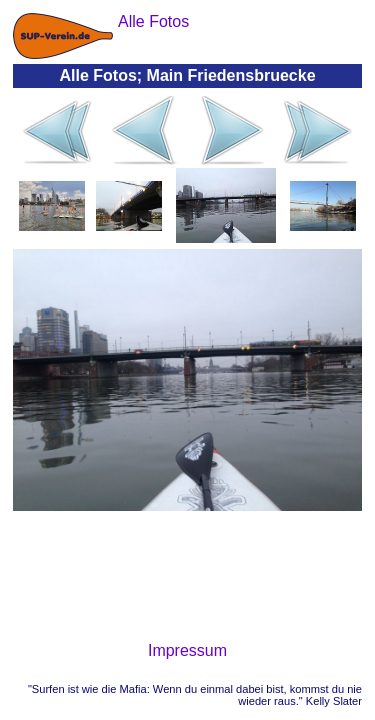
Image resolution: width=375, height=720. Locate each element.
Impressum (187, 650)
